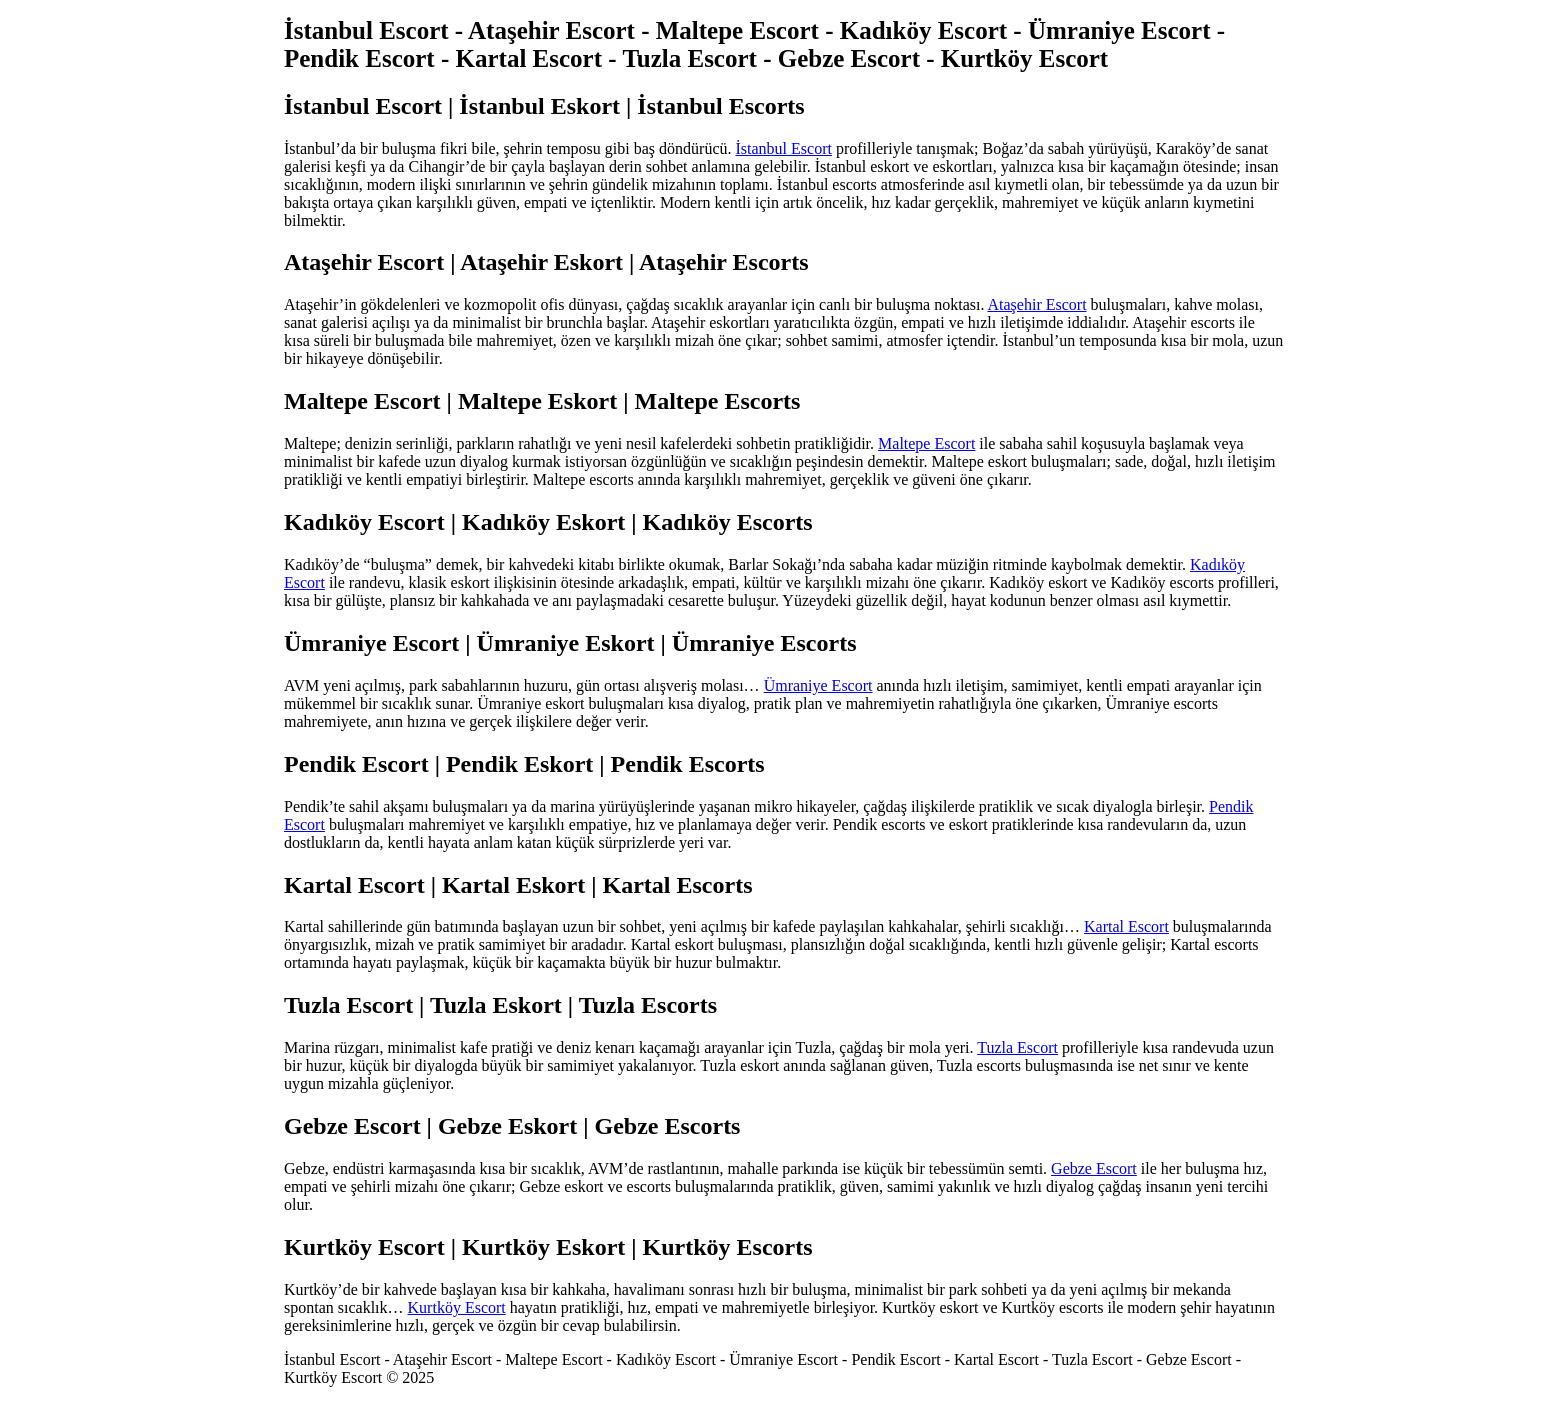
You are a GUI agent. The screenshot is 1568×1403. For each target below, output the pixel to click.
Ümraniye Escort (818, 685)
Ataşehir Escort (1037, 304)
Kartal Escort (1126, 926)
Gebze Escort (1094, 1168)
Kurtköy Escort (457, 1307)
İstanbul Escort (783, 148)
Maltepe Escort (926, 443)
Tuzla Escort (1017, 1047)
